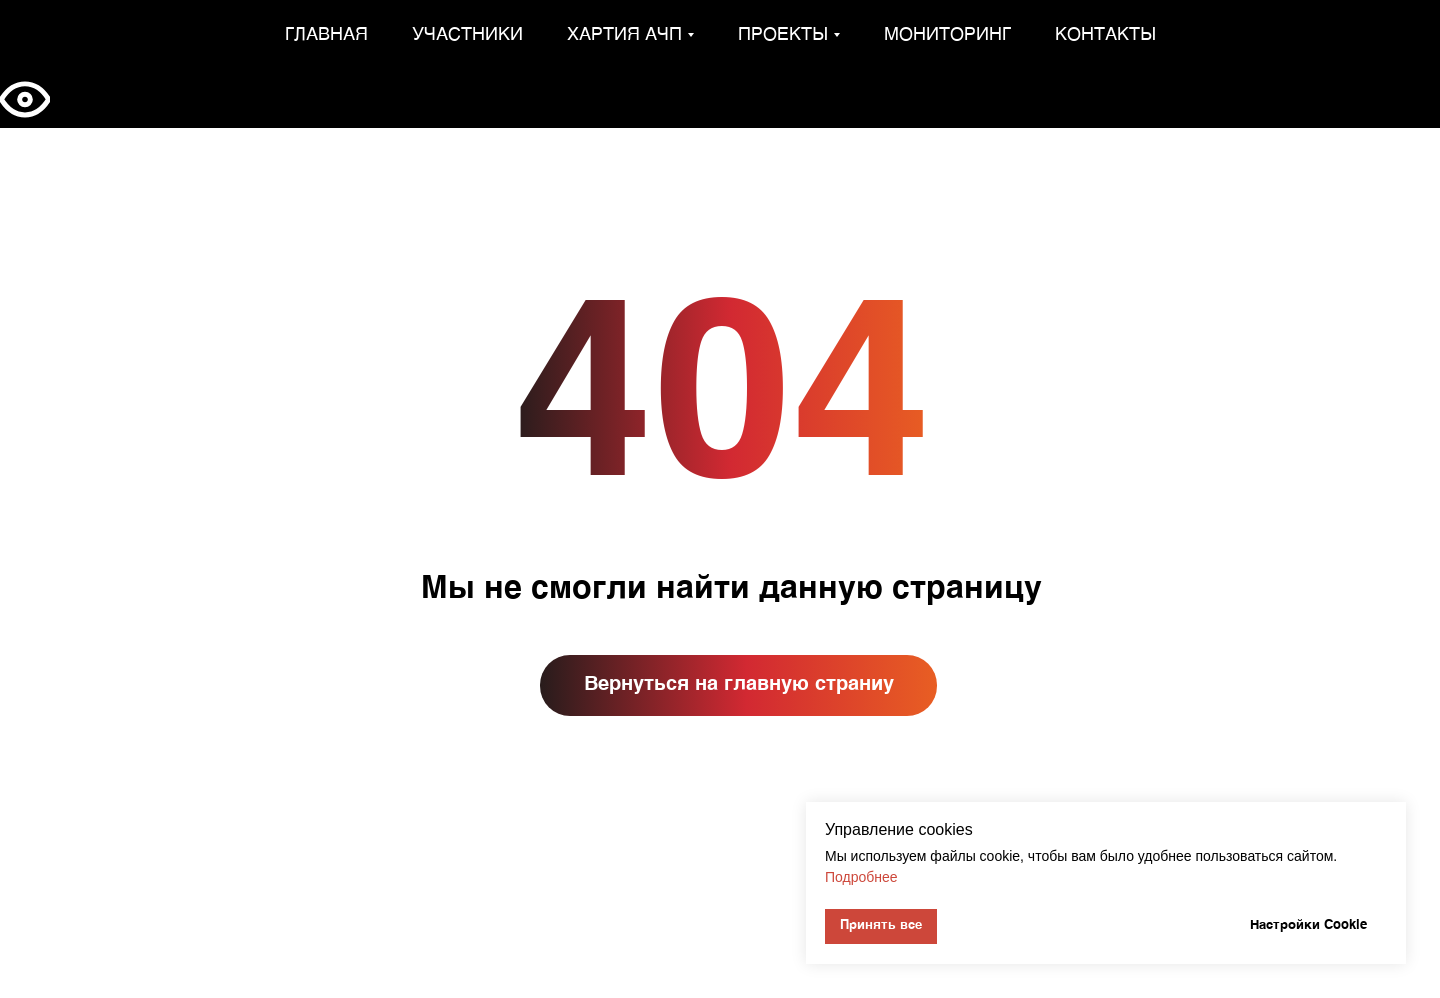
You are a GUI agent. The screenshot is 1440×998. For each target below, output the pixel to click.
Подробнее (861, 877)
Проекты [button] (783, 35)
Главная (326, 35)
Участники (467, 35)
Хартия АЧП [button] (624, 35)
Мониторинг (947, 35)
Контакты (1105, 35)
